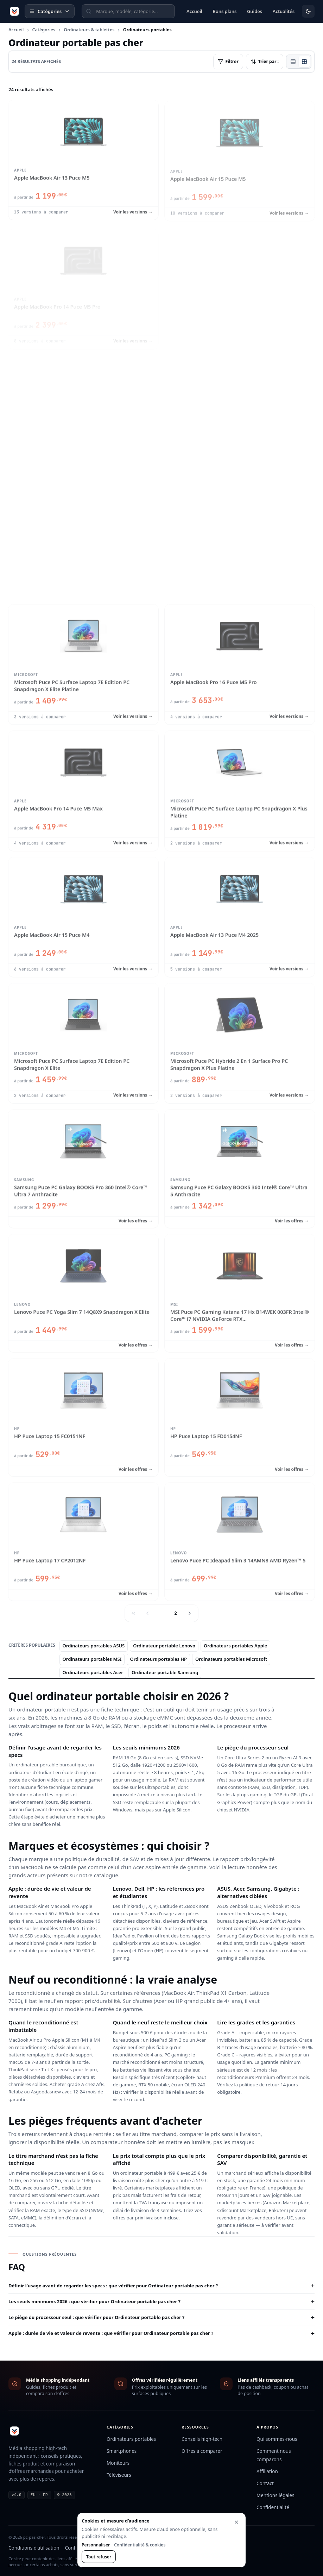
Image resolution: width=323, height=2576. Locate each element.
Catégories (44, 30)
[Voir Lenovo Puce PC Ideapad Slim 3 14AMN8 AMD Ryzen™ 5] (240, 1540)
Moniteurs (118, 2463)
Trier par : (265, 61)
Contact (265, 2483)
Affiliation (267, 2471)
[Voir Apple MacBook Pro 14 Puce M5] (240, 411)
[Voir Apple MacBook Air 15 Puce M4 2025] (240, 537)
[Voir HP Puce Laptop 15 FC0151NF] (83, 1416)
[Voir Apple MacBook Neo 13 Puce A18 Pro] (240, 284)
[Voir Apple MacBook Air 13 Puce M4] (83, 411)
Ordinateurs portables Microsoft (231, 1659)
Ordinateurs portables (131, 2439)
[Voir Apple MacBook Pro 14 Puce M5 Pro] (83, 284)
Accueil (16, 30)
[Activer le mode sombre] (308, 11)
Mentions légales (275, 2495)
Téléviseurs (119, 2475)
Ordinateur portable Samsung (165, 1672)
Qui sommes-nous (276, 2439)
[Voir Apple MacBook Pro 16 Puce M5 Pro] (240, 663)
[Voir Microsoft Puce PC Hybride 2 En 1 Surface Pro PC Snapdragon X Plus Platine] (240, 1042)
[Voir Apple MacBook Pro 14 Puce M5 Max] (83, 789)
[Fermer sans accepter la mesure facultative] (236, 2522)
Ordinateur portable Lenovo (164, 1645)
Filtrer (228, 61)
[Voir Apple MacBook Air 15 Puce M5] (240, 158)
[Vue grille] (304, 61)
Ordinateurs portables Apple (235, 1645)
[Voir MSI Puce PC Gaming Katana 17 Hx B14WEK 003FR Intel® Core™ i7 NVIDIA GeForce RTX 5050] (240, 1292)
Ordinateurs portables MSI (92, 1659)
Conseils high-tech (202, 2439)
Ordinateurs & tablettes (89, 30)
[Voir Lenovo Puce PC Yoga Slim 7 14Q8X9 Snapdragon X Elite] (83, 1292)
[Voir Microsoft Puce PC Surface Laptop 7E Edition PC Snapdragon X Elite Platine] (83, 663)
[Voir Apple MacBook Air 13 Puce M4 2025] (240, 915)
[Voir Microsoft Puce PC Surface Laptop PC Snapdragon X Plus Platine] (240, 789)
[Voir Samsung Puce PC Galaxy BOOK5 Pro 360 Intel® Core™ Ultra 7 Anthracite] (83, 1167)
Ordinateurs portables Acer (93, 1672)
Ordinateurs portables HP (158, 1659)
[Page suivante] (189, 1613)
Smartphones (122, 2451)
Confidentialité (272, 2507)
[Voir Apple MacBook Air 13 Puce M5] (83, 158)
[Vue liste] (293, 61)
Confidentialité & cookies (139, 2545)
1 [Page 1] (161, 1613)
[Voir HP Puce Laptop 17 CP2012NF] (83, 1540)
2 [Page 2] (175, 1613)
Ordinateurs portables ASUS (94, 1645)
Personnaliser (96, 2545)
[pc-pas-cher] (14, 11)
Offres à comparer (202, 2451)
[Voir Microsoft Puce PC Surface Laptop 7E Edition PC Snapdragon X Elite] (83, 1042)
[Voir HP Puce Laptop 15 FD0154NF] (240, 1416)
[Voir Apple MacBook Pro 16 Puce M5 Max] (83, 537)
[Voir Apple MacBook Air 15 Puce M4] (83, 915)
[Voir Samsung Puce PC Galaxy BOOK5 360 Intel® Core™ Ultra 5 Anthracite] (240, 1167)
